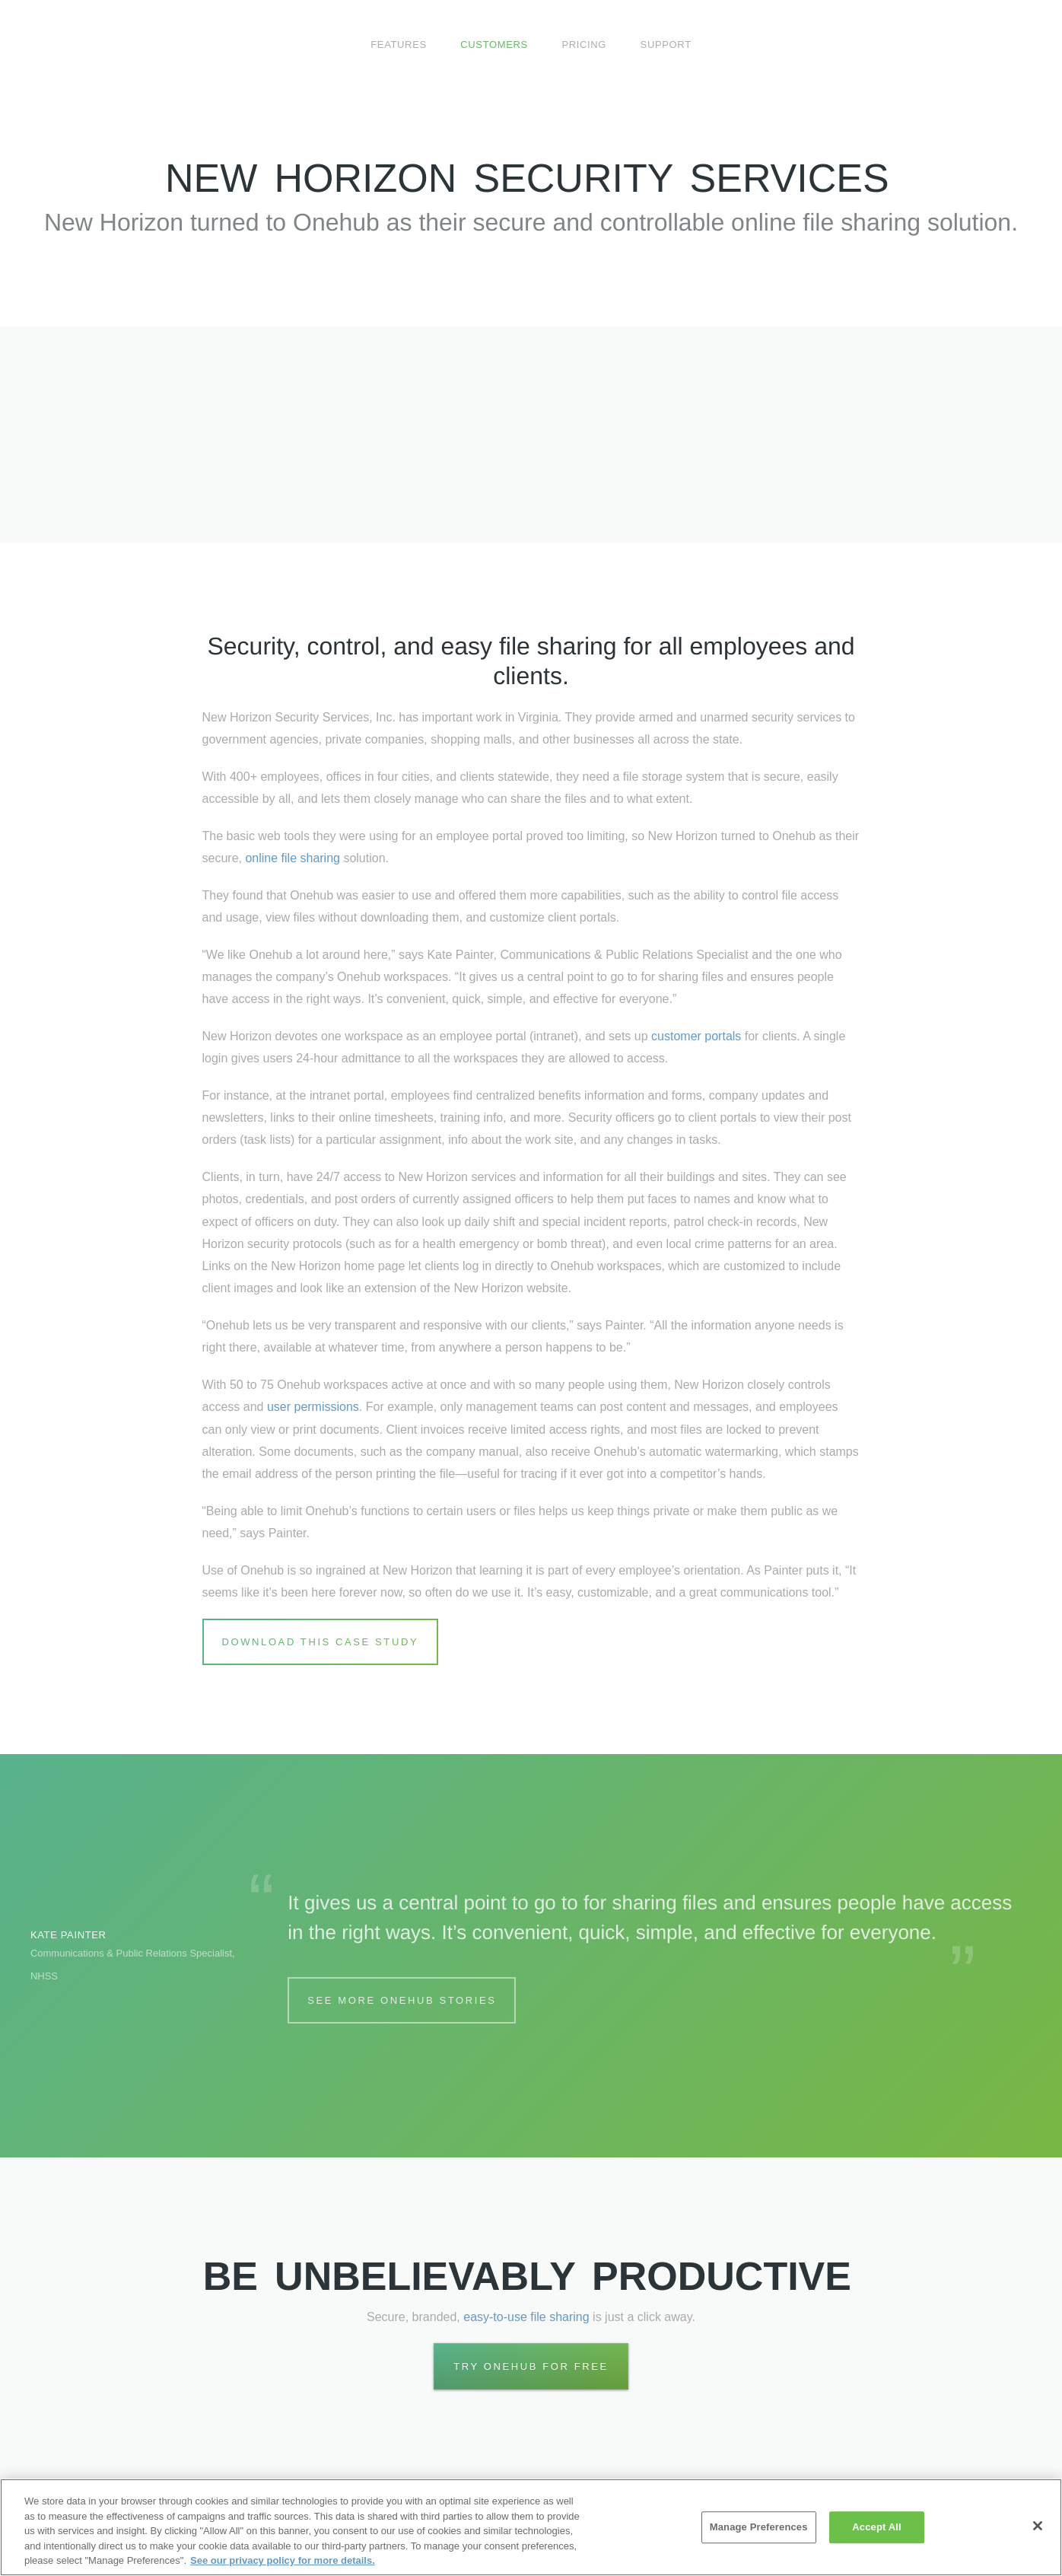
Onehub (101, 45)
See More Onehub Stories (401, 2000)
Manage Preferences (759, 2527)
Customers (494, 44)
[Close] (1037, 2526)
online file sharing (292, 858)
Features (398, 44)
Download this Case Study (320, 1642)
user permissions (313, 1406)
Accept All (876, 2527)
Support (666, 44)
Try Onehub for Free (531, 2366)
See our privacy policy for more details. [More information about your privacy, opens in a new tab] (282, 2560)
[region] (531, 2527)
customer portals (696, 1036)
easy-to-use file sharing (526, 2316)
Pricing (583, 44)
